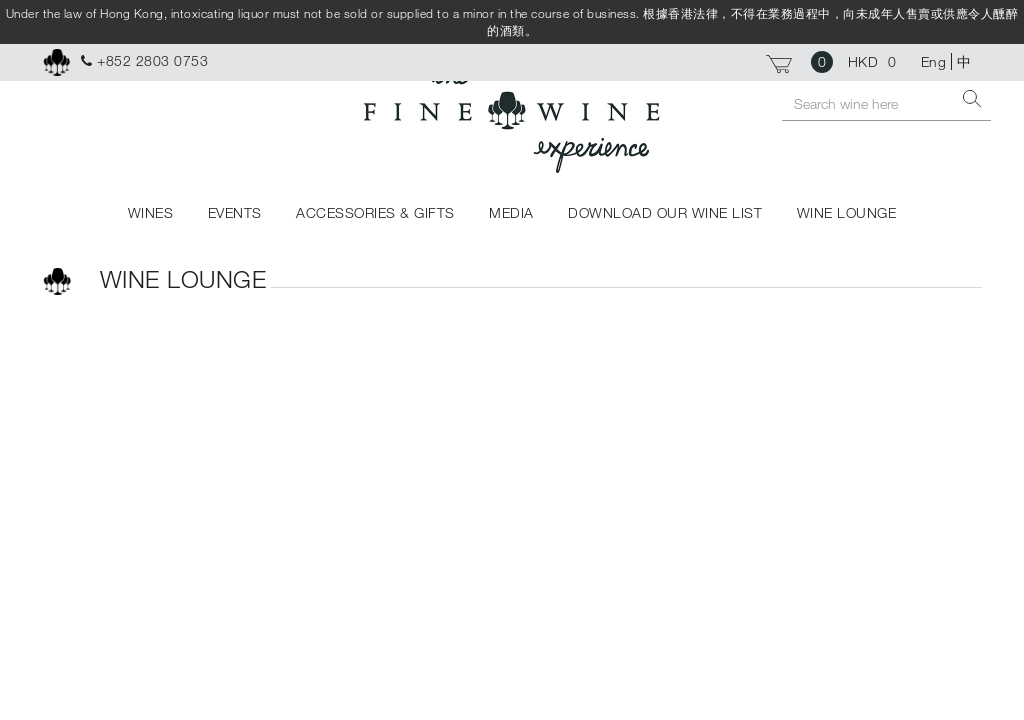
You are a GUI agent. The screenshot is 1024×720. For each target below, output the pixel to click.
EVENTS (235, 212)
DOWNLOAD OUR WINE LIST (665, 212)
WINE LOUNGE (847, 212)
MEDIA (511, 212)
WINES (151, 212)
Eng (934, 61)
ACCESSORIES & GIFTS (375, 212)
